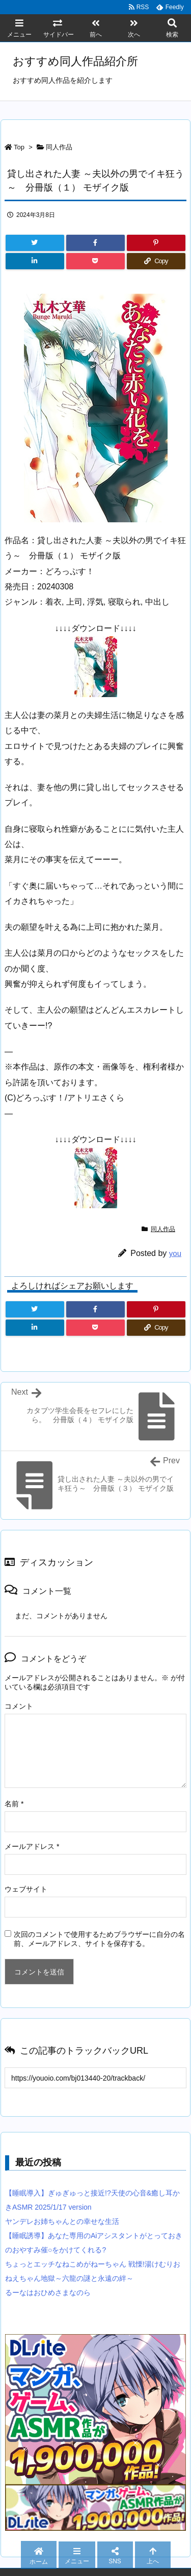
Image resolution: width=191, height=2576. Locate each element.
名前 (14, 1804)
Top (19, 147)
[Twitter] (35, 243)
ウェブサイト (26, 1889)
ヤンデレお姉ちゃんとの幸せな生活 (62, 2221)
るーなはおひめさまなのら (48, 2292)
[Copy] (156, 261)
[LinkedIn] (35, 261)
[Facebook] (95, 243)
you (175, 1253)
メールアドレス (32, 1846)
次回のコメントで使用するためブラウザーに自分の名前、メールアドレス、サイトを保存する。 (99, 1938)
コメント (19, 1706)
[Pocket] (95, 261)
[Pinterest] (156, 243)
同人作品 (59, 147)
